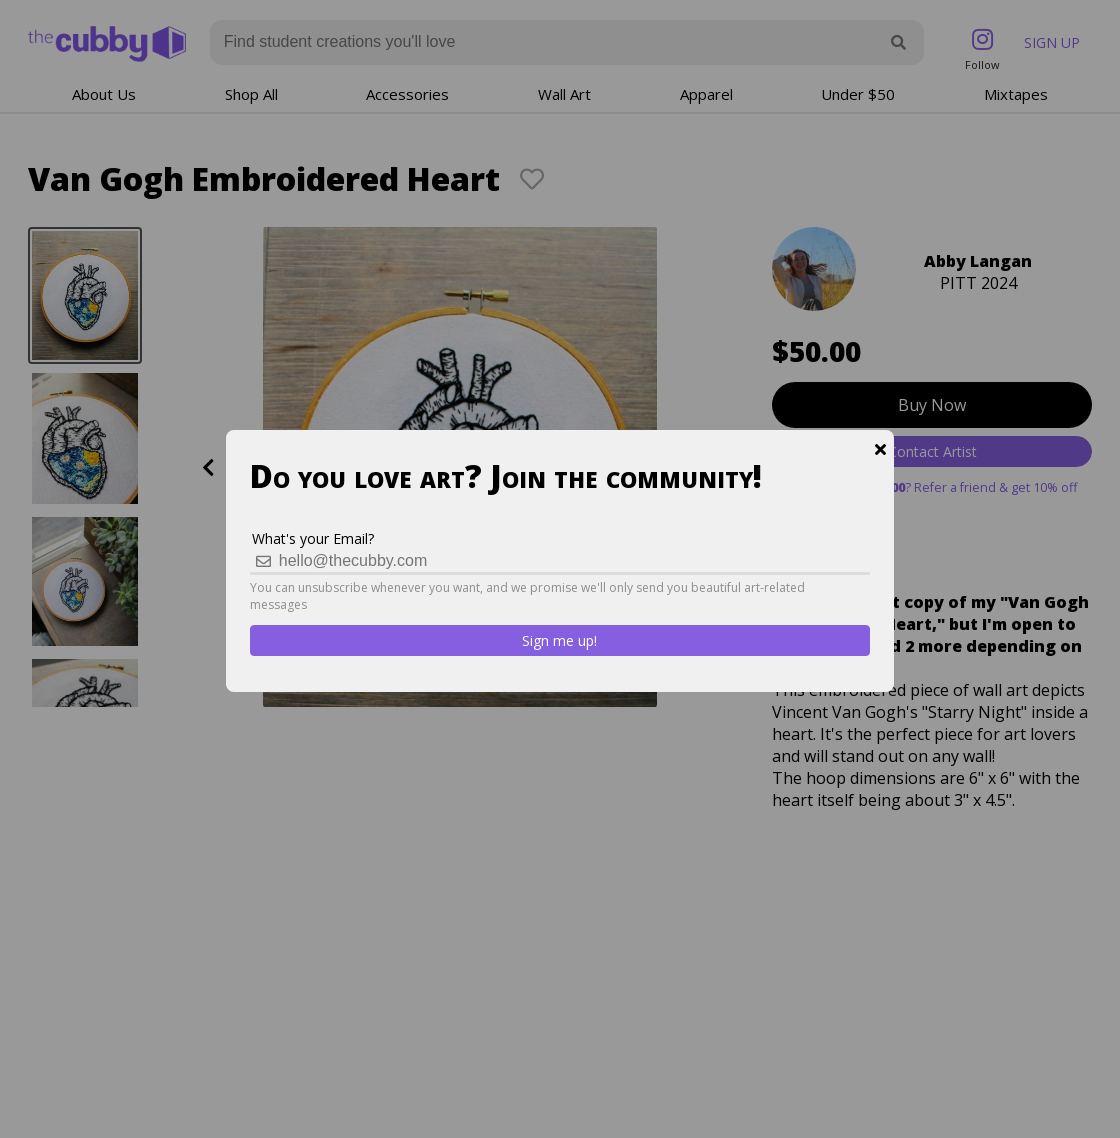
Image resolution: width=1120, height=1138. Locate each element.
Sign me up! (559, 640)
